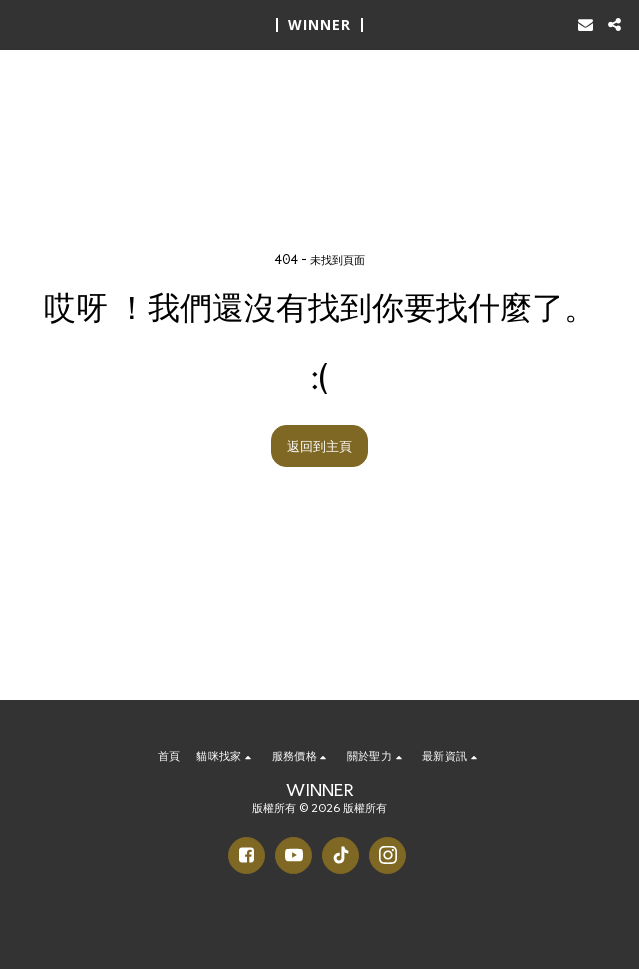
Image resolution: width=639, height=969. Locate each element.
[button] (22, 24)
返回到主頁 (319, 445)
